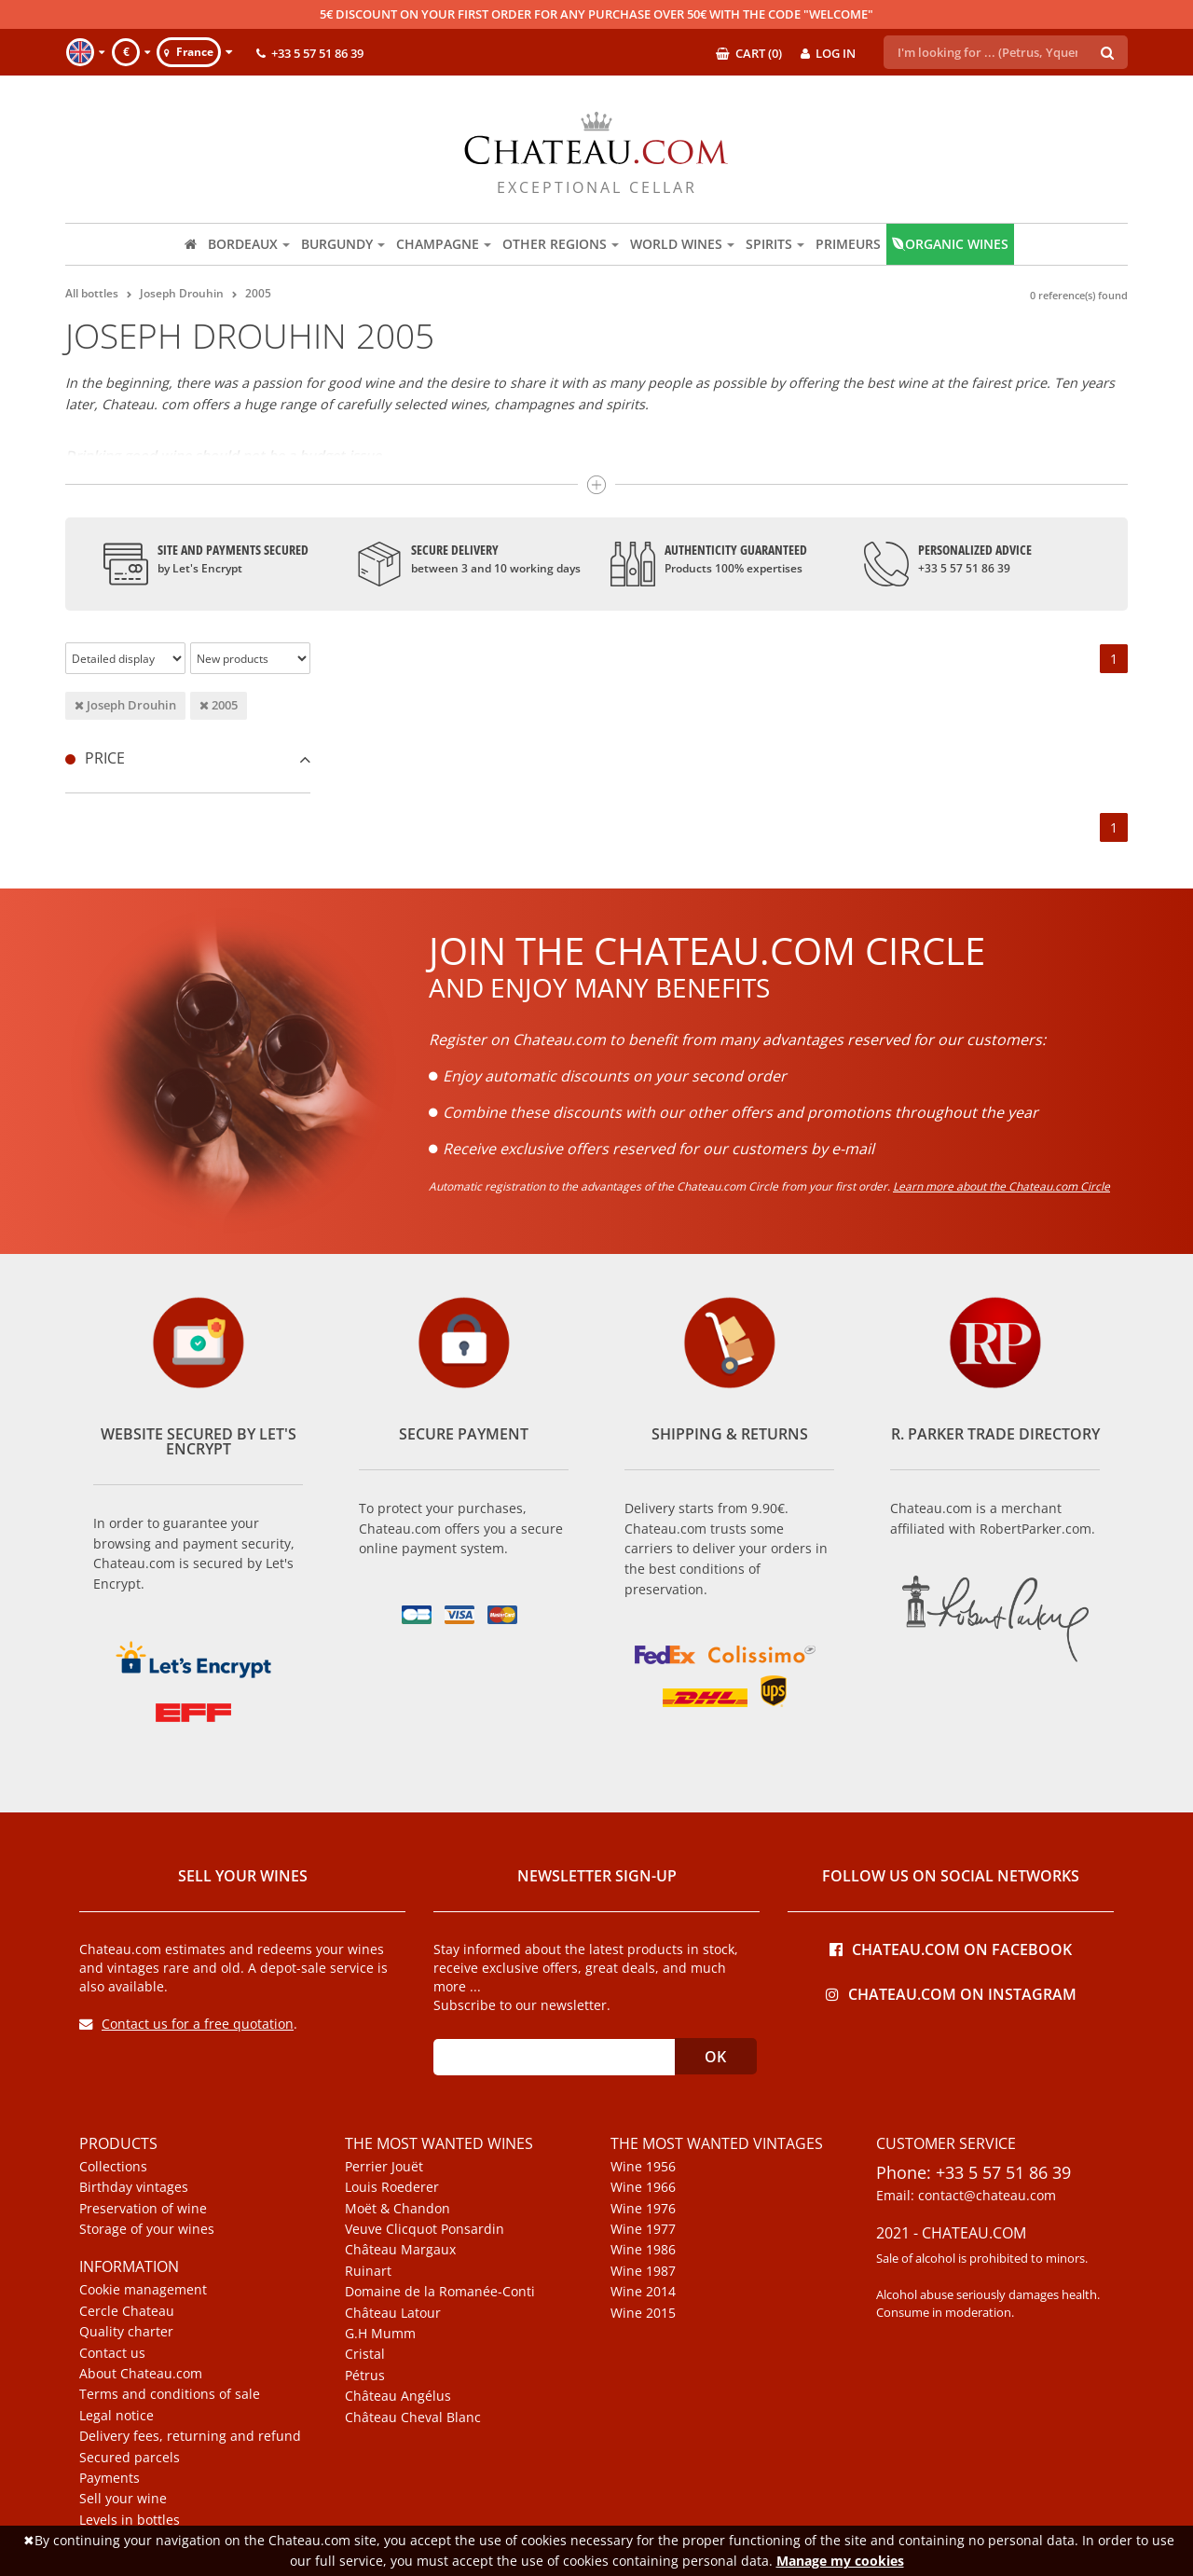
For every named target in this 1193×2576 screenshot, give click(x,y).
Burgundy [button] (343, 244)
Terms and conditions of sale (169, 2394)
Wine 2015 (643, 2313)
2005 (218, 704)
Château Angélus (398, 2396)
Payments (109, 2478)
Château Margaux (400, 2249)
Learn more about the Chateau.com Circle (1001, 1186)
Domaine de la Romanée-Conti (440, 2291)
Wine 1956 (643, 2166)
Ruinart (368, 2271)
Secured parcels (129, 2457)
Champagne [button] (443, 244)
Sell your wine (123, 2498)
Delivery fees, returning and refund (190, 2436)
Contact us (112, 2353)
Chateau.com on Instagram (951, 1993)
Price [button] (187, 758)
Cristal (365, 2354)
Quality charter (126, 2331)
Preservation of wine (143, 2208)
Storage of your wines (146, 2229)
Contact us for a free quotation (186, 2023)
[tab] (187, 758)
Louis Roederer (392, 2187)
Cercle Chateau (126, 2311)
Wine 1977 (643, 2229)
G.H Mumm (380, 2333)
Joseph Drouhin (125, 704)
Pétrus (365, 2375)
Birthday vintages (133, 2187)
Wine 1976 (643, 2208)
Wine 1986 (643, 2249)
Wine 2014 (643, 2291)
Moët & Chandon (397, 2208)
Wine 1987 (643, 2271)
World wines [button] (682, 244)
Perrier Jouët (384, 2166)
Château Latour (393, 2313)
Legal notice (116, 2415)
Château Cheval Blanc (413, 2417)
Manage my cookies (840, 2560)
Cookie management (143, 2289)
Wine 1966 (643, 2187)
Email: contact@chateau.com (966, 2195)
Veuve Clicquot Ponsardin (424, 2229)
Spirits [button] (775, 244)
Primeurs (848, 244)
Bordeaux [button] (249, 244)
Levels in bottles (129, 2520)
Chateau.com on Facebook (951, 1948)
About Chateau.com (140, 2373)
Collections (113, 2166)
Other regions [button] (560, 244)
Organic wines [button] (950, 244)
